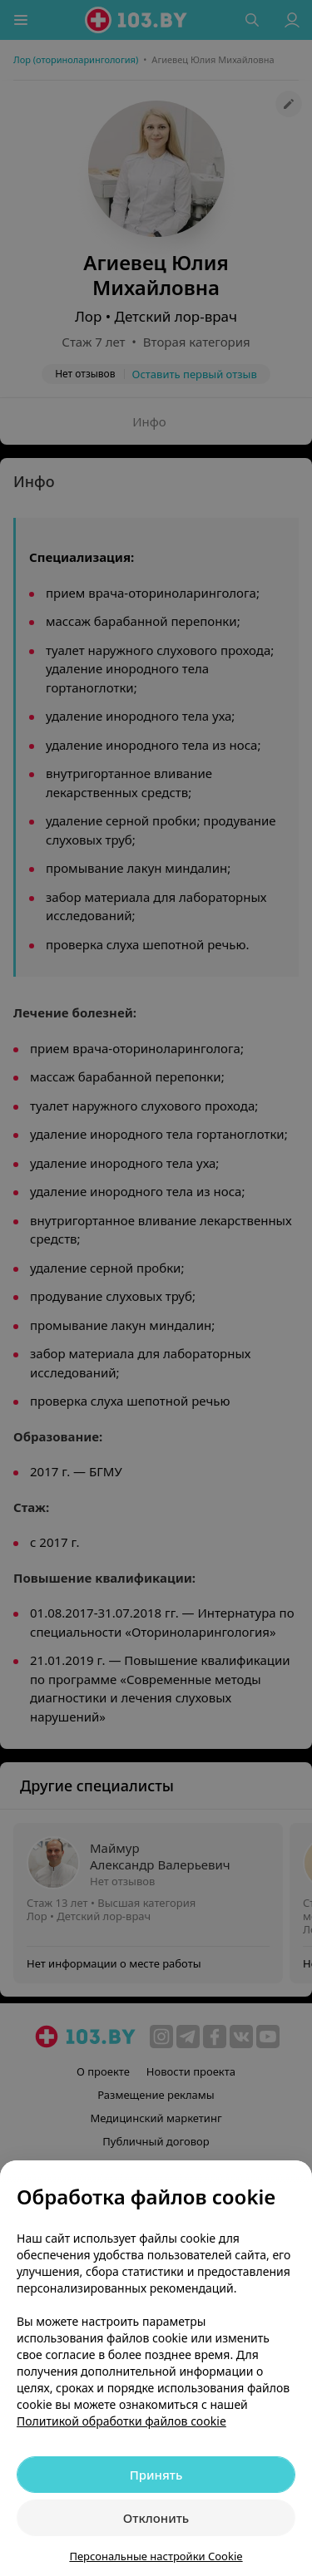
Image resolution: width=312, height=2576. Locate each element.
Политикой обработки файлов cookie (121, 2421)
